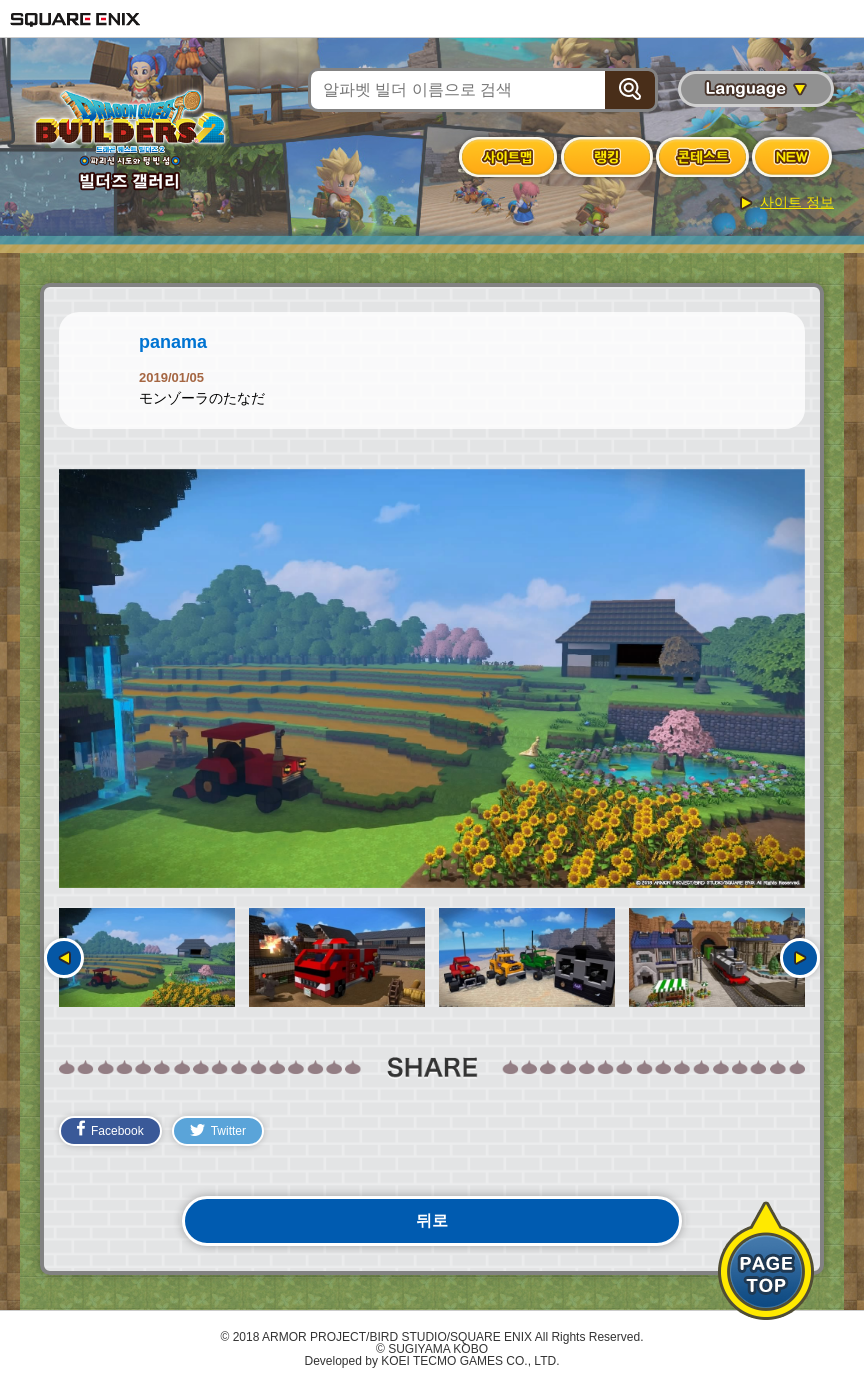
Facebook (110, 1129)
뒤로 (432, 1220)
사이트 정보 (797, 202)
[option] (432, 679)
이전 (64, 958)
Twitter (218, 1131)
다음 (800, 958)
